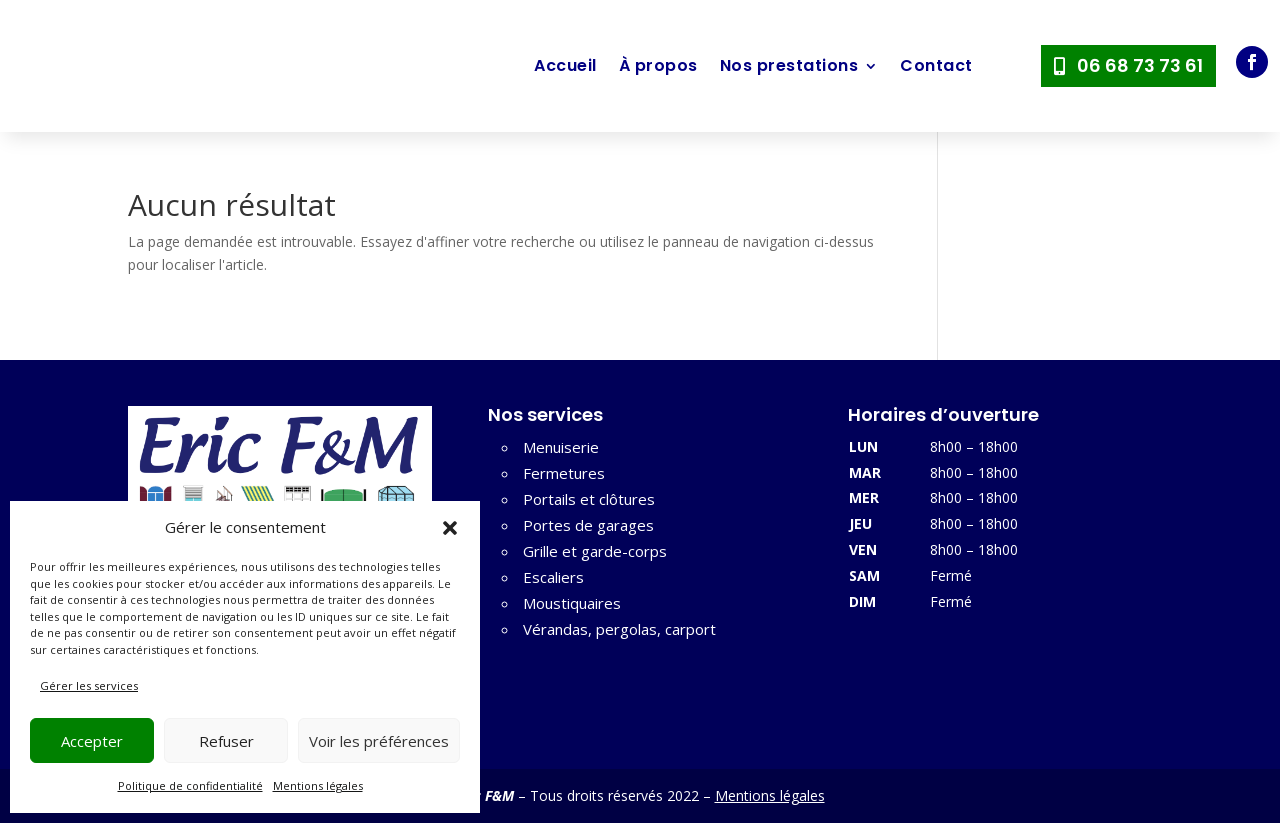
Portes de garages (588, 525)
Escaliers (553, 577)
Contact (936, 65)
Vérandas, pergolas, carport (619, 629)
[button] (450, 528)
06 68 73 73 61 (1140, 65)
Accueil (565, 65)
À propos (658, 65)
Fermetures (564, 473)
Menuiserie (561, 447)
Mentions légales (318, 785)
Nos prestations (789, 65)
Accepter (92, 741)
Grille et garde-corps (595, 551)
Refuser (226, 741)
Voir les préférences (379, 741)
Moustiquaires (572, 603)
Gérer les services (89, 685)
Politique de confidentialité (190, 785)
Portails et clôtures (589, 499)
